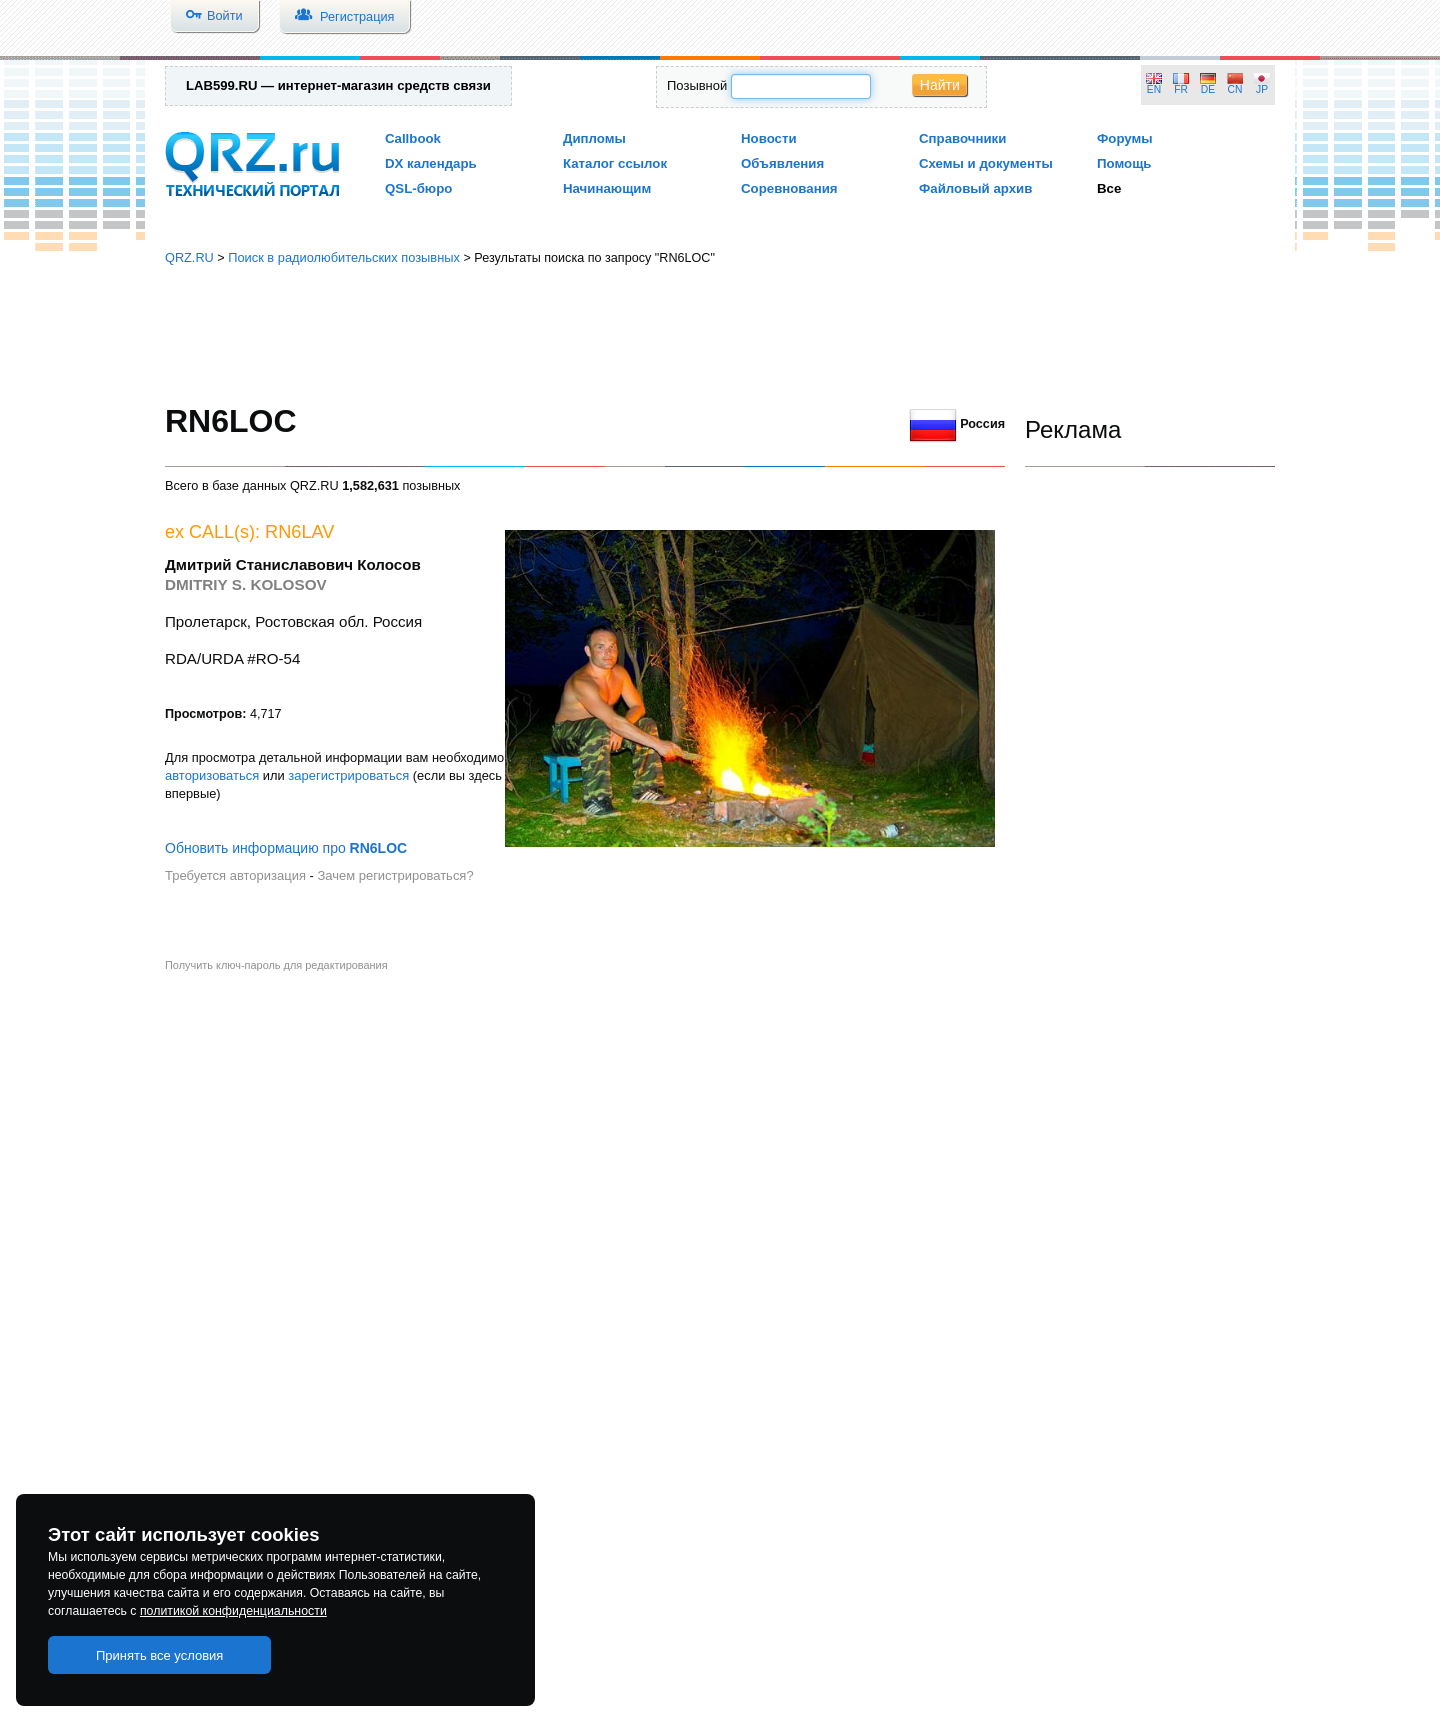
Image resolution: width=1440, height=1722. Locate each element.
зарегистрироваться (348, 775)
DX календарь (431, 163)
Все (1109, 188)
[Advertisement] (720, 335)
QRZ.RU (189, 257)
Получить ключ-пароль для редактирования (276, 965)
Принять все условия (160, 1655)
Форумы (1125, 138)
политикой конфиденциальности (233, 1611)
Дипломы (594, 138)
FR (1181, 89)
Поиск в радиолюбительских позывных (344, 257)
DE (1208, 89)
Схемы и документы (986, 163)
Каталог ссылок (615, 163)
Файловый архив (975, 188)
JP (1262, 89)
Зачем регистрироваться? (395, 875)
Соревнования (789, 188)
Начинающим (607, 188)
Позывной (697, 85)
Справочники (962, 138)
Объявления (782, 163)
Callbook (413, 138)
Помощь (1124, 163)
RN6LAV (299, 532)
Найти (940, 85)
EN (1154, 89)
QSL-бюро (418, 188)
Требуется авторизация (235, 875)
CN (1235, 89)
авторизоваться (212, 775)
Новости (769, 138)
